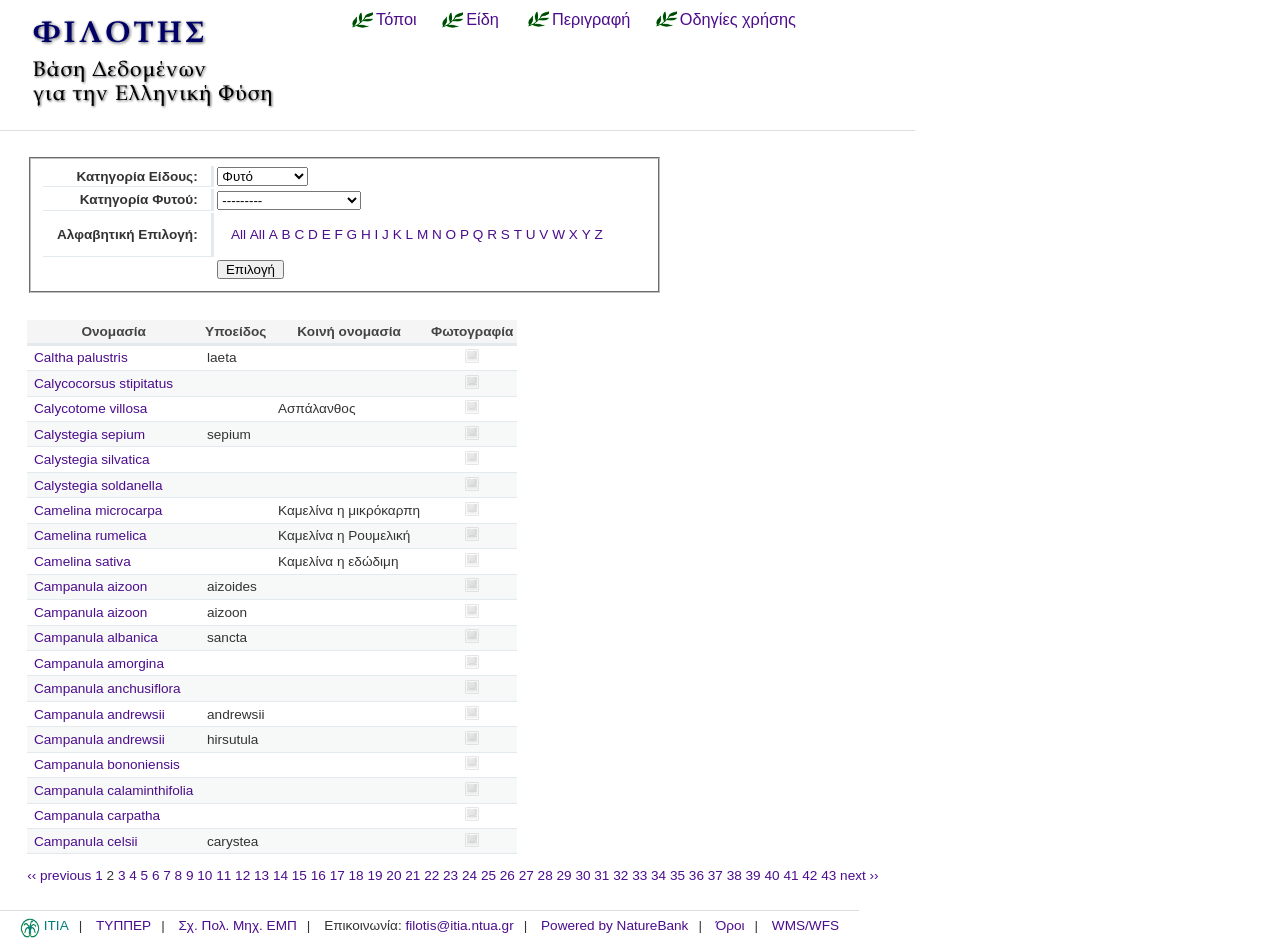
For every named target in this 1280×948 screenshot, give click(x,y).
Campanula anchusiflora (107, 688)
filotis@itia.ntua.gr (459, 925)
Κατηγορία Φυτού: (139, 199)
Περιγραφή (591, 19)
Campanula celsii (86, 841)
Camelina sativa (82, 561)
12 (242, 875)
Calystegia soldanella (98, 485)
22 (431, 875)
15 (299, 875)
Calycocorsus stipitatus (103, 383)
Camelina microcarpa (98, 510)
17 (337, 875)
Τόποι (396, 19)
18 (356, 875)
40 (771, 875)
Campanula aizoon (90, 586)
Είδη (482, 19)
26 (507, 875)
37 (715, 875)
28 (545, 875)
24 (469, 875)
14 (280, 875)
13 (261, 875)
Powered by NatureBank (614, 925)
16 (318, 875)
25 (488, 875)
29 (564, 875)
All (238, 234)
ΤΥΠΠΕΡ (123, 925)
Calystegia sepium (89, 434)
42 (809, 875)
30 (582, 875)
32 (620, 875)
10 (204, 875)
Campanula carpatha (97, 815)
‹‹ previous (59, 875)
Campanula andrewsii (99, 714)
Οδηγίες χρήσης (738, 19)
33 (639, 875)
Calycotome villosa (90, 408)
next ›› (859, 875)
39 (753, 875)
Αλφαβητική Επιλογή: (127, 234)
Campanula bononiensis (107, 764)
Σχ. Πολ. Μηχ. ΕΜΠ (237, 925)
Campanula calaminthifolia (113, 790)
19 (374, 875)
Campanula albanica (96, 637)
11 (223, 875)
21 (412, 875)
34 (658, 875)
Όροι (730, 925)
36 (696, 875)
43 (828, 875)
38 (734, 875)
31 (601, 875)
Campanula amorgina (99, 663)
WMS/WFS (805, 925)
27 (526, 875)
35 (677, 875)
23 (450, 875)
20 (393, 875)
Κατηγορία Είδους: (136, 176)
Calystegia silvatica (92, 459)
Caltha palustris (81, 357)
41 (790, 875)
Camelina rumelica (90, 535)
